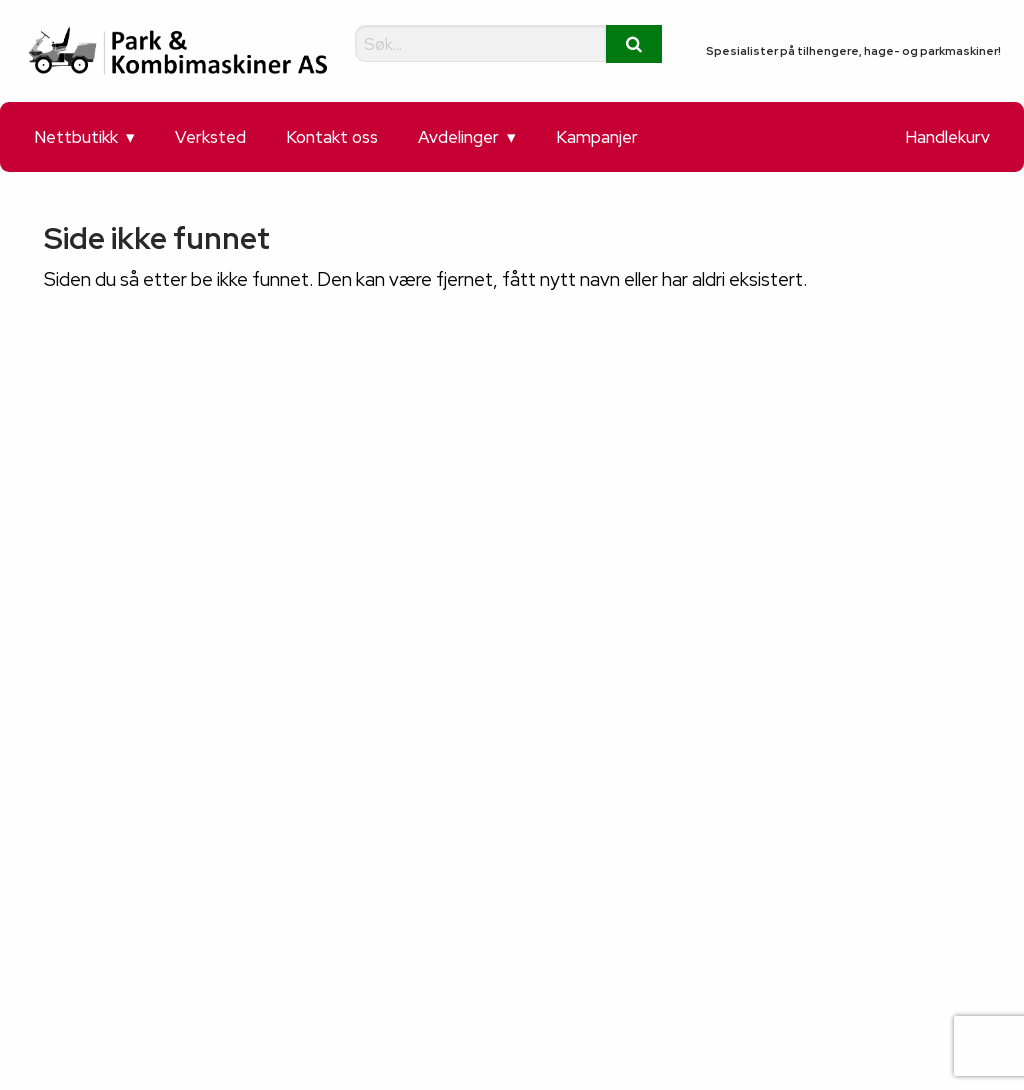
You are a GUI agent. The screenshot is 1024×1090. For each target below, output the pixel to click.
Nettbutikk (76, 137)
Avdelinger (458, 137)
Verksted (210, 137)
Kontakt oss (332, 137)
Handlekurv (947, 137)
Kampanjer (597, 137)
